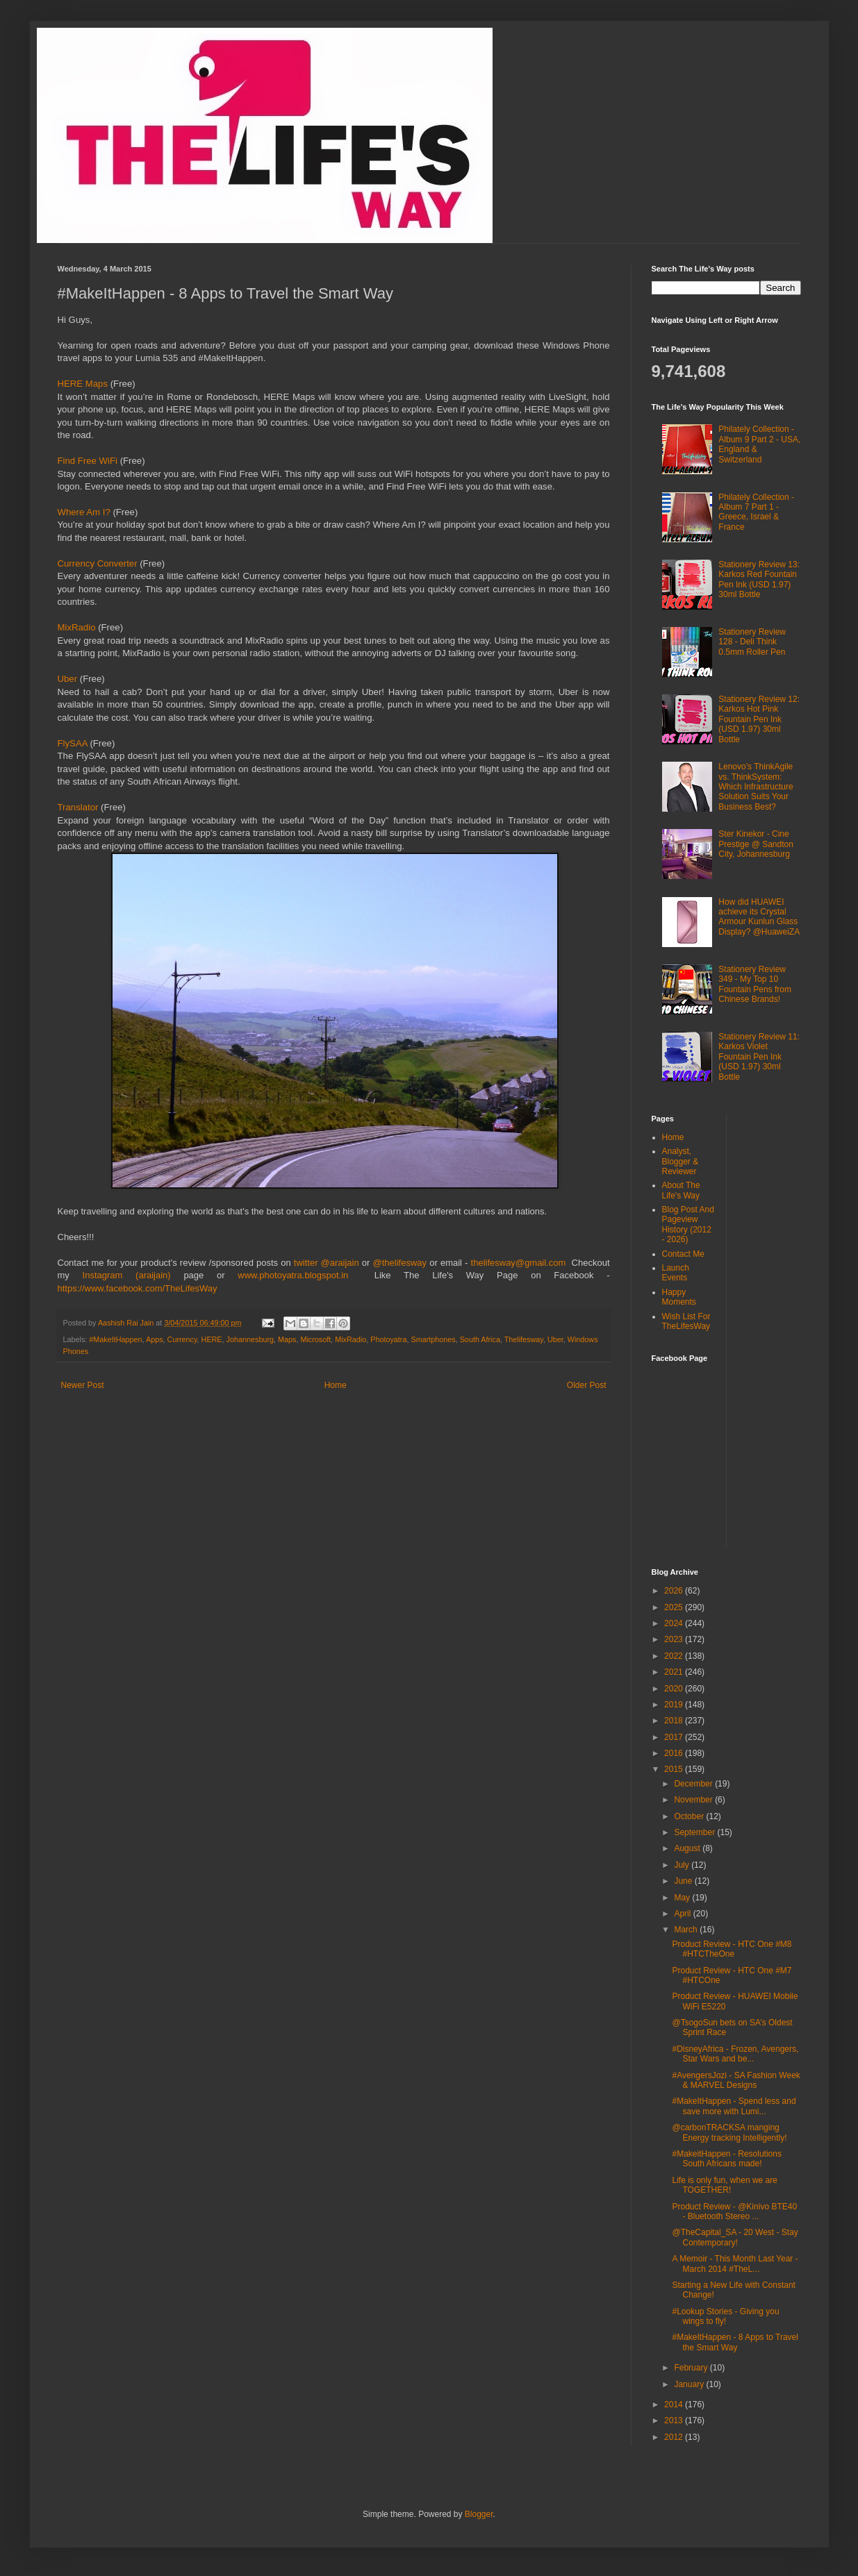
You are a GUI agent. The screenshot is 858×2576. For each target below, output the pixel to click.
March (687, 1929)
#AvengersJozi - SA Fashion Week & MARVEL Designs (736, 2080)
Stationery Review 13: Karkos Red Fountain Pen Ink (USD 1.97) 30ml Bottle (759, 579)
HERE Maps (83, 383)
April (683, 1913)
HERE (211, 1339)
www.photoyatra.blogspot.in (299, 1275)
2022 (674, 1656)
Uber (69, 679)
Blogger (479, 2514)
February (691, 2368)
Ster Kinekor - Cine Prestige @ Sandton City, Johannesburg (755, 844)
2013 (674, 2420)
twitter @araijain (328, 1262)
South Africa (480, 1339)
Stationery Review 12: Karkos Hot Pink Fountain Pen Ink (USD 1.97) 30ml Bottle (759, 719)
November (694, 1800)
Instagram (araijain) (127, 1275)
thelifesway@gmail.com (521, 1262)
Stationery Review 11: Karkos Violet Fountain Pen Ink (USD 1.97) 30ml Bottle (759, 1057)
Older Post (587, 1385)
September (695, 1832)
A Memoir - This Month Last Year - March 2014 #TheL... (735, 2263)
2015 (674, 1769)
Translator (79, 807)
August (688, 1848)
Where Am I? (84, 512)
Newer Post (82, 1385)
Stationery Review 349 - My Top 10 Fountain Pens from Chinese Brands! (754, 984)
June (684, 1881)
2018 (674, 1720)
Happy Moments (679, 1297)
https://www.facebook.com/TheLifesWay (137, 1288)
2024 (674, 1623)
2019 (674, 1704)
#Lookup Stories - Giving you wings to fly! (725, 2316)
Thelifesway (523, 1339)
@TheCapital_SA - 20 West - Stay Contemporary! (735, 2237)
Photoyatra (388, 1339)
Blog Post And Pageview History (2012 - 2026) (688, 1224)
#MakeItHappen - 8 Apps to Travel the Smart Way (735, 2342)
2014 (674, 2404)
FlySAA (74, 743)
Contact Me (683, 1254)
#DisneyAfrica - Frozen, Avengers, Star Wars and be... (735, 2054)
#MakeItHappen (115, 1339)
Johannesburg (250, 1339)
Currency (182, 1339)
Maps (287, 1339)
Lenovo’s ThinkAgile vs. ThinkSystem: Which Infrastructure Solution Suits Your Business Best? (755, 787)
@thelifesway (401, 1262)
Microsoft (315, 1339)
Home (335, 1385)
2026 (674, 1591)
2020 (674, 1688)
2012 (674, 2437)
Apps (154, 1339)
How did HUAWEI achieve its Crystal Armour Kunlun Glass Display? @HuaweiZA (759, 917)
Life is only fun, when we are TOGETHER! (724, 2185)
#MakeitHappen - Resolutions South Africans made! (726, 2158)
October (690, 1816)
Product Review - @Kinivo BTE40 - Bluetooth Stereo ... (734, 2211)
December (694, 1784)
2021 (674, 1672)
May (683, 1897)
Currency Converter (98, 563)
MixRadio (78, 627)
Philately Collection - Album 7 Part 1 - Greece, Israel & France (756, 512)
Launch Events (675, 1272)
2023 (674, 1639)
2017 (674, 1737)
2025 (674, 1607)
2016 (674, 1753)
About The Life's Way (681, 1190)
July (682, 1865)
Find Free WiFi (89, 460)
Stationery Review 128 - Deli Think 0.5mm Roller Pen (752, 642)
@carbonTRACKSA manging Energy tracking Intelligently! (729, 2132)
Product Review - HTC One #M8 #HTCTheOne (731, 1949)
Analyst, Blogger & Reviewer (680, 1161)
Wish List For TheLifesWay (686, 1321)
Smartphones (433, 1339)
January (690, 2384)
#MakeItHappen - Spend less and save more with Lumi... (733, 2106)
